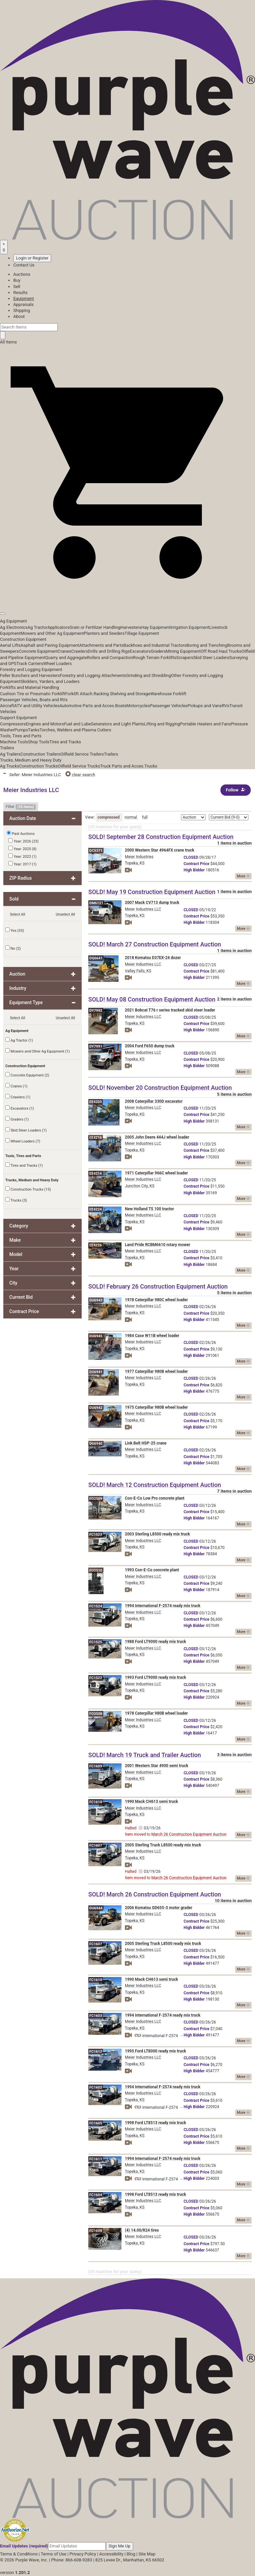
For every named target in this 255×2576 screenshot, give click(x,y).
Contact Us (24, 264)
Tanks (34, 729)
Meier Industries (139, 856)
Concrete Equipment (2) (27, 1074)
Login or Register (32, 258)
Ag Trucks (9, 766)
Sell (16, 286)
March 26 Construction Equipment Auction (188, 1834)
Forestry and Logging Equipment (31, 669)
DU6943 (96, 1300)
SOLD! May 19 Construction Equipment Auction (151, 891)
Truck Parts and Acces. (122, 766)
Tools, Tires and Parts (21, 735)
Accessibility (111, 2553)
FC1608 (95, 2231)
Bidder (194, 870)
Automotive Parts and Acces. (87, 705)
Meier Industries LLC (143, 909)
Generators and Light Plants (117, 723)
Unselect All (65, 914)
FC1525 (95, 1642)
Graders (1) (17, 1119)
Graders (158, 651)
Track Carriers (30, 663)
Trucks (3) (16, 1200)
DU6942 (96, 1408)
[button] (127, 598)
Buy (16, 280)
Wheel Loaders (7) (22, 1140)
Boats (121, 705)
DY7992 (95, 1010)
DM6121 (96, 903)
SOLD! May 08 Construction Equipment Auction (151, 999)
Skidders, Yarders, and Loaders (50, 681)
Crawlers (79, 651)
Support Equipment (18, 717)
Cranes (64, 651)
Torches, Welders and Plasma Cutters (75, 729)
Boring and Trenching (206, 645)
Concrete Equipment (38, 651)
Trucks (150, 766)
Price (196, 863)
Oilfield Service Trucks (79, 766)
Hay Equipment (156, 627)
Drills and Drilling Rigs (109, 651)
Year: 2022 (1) (22, 856)
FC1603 (95, 2016)
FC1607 (95, 1845)
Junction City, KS (139, 1186)
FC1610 (95, 1802)
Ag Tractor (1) (19, 1040)
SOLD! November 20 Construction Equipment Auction (160, 1087)
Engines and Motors (45, 723)
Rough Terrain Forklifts (154, 657)
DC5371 (96, 850)
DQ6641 (96, 958)
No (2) (13, 948)
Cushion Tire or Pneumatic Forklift (32, 693)
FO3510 (95, 1570)
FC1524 (95, 1606)
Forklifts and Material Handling (29, 687)
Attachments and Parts (101, 645)
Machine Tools (14, 741)
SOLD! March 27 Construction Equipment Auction (154, 944)
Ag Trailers (10, 754)
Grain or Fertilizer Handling (95, 627)
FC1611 (95, 2159)
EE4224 (95, 1209)
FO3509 (95, 1499)
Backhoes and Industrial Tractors (155, 645)
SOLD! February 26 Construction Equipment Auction (158, 1286)
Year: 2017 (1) (22, 863)
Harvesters (131, 627)
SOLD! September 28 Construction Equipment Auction (160, 836)
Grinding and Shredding (148, 675)
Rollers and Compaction (110, 657)
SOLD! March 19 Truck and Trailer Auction (144, 1754)
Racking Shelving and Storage (122, 693)
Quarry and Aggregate (66, 657)
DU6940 (96, 1443)
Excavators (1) (19, 1108)
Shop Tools (38, 741)
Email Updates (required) (24, 2545)
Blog (131, 2553)
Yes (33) (14, 930)
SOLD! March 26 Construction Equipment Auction (154, 1894)
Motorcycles (138, 705)
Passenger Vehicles (168, 705)
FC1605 (95, 2123)
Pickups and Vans (205, 705)
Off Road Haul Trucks (221, 651)
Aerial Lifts (10, 645)
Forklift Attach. (79, 693)
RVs (225, 705)
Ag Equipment (13, 621)
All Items (8, 341)
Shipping (21, 310)
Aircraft (7, 705)
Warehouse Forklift (168, 693)
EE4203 (95, 1102)
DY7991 (95, 1046)
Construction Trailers (40, 754)
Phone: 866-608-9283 (71, 2559)
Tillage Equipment (142, 633)
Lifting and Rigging (162, 723)
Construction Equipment (23, 639)
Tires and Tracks (65, 741)
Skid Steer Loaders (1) (25, 1130)
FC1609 (95, 1766)
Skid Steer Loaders (211, 657)
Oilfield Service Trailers (82, 754)
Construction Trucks (38, 766)
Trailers (7, 747)
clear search (80, 774)
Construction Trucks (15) (28, 1189)
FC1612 (95, 2051)
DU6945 (96, 1336)
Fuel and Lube (77, 723)
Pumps (21, 729)
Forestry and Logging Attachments (93, 675)
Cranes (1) (16, 1085)
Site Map (146, 2553)
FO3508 (95, 1714)
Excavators (140, 651)
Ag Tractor (37, 627)
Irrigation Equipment (189, 627)
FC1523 (95, 1534)
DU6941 (96, 1372)
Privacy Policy (82, 2553)
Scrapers (184, 657)
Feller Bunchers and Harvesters (30, 675)
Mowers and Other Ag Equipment (52, 633)
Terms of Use (53, 2553)
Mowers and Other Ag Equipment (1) (37, 1051)
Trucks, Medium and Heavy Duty (30, 760)
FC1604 (95, 2195)
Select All (17, 914)
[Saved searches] (4, 247)
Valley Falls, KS (138, 971)
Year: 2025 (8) (22, 848)
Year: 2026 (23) (23, 841)
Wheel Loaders (57, 663)
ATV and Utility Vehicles (36, 705)
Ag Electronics (14, 627)
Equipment (23, 298)
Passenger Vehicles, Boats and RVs (34, 699)
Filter (21, 807)
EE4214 (95, 1173)
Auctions (21, 274)
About (19, 316)
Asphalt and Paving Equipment (50, 645)
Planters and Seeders (104, 633)
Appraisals (23, 304)
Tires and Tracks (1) (24, 1165)
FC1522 (95, 1678)
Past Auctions (23, 834)
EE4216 (95, 1138)
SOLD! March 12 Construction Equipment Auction (154, 1484)
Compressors (13, 723)
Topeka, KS (134, 863)
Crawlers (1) (17, 1096)
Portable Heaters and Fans (205, 723)
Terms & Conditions (19, 2553)
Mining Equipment (183, 651)
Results (20, 292)
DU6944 (96, 1908)
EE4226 (95, 1245)
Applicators (58, 627)
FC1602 (95, 2087)
